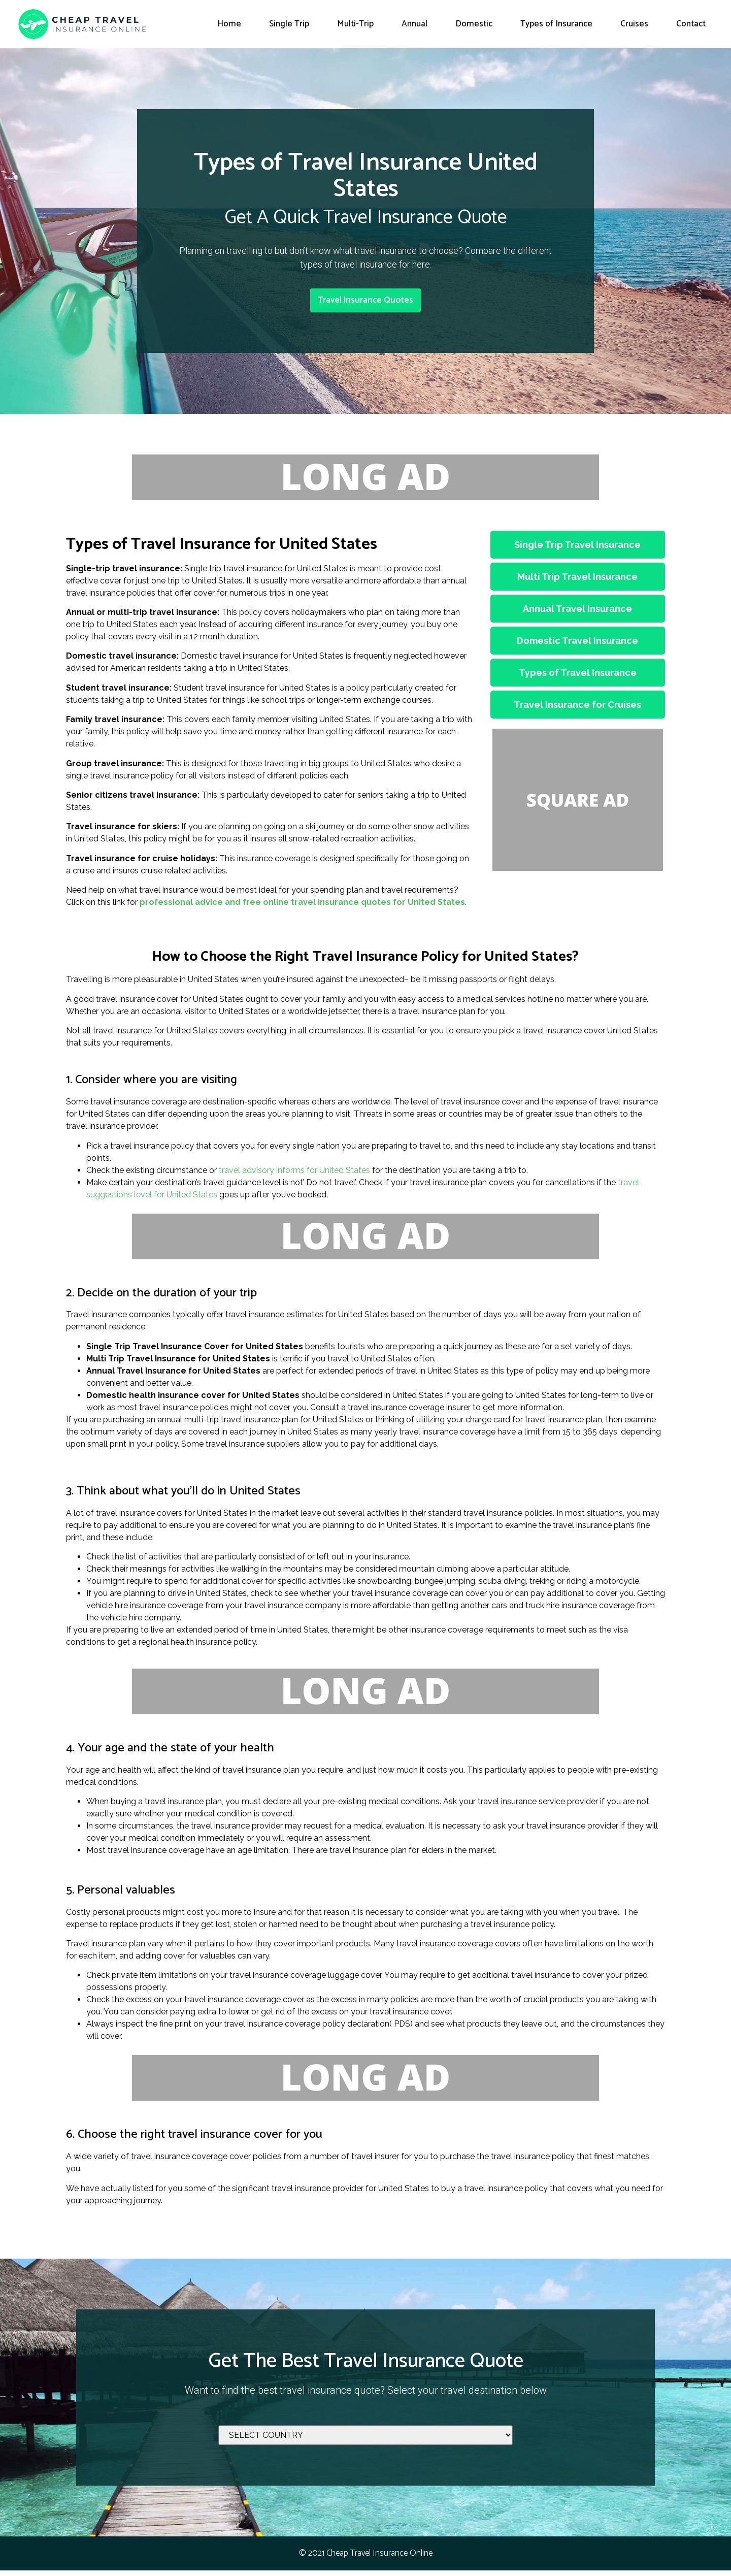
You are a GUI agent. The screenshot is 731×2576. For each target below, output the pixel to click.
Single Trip (289, 24)
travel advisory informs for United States (294, 1176)
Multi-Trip (355, 24)
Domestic (473, 24)
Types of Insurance (556, 24)
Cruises (634, 24)
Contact (691, 24)
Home (229, 24)
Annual (414, 24)
